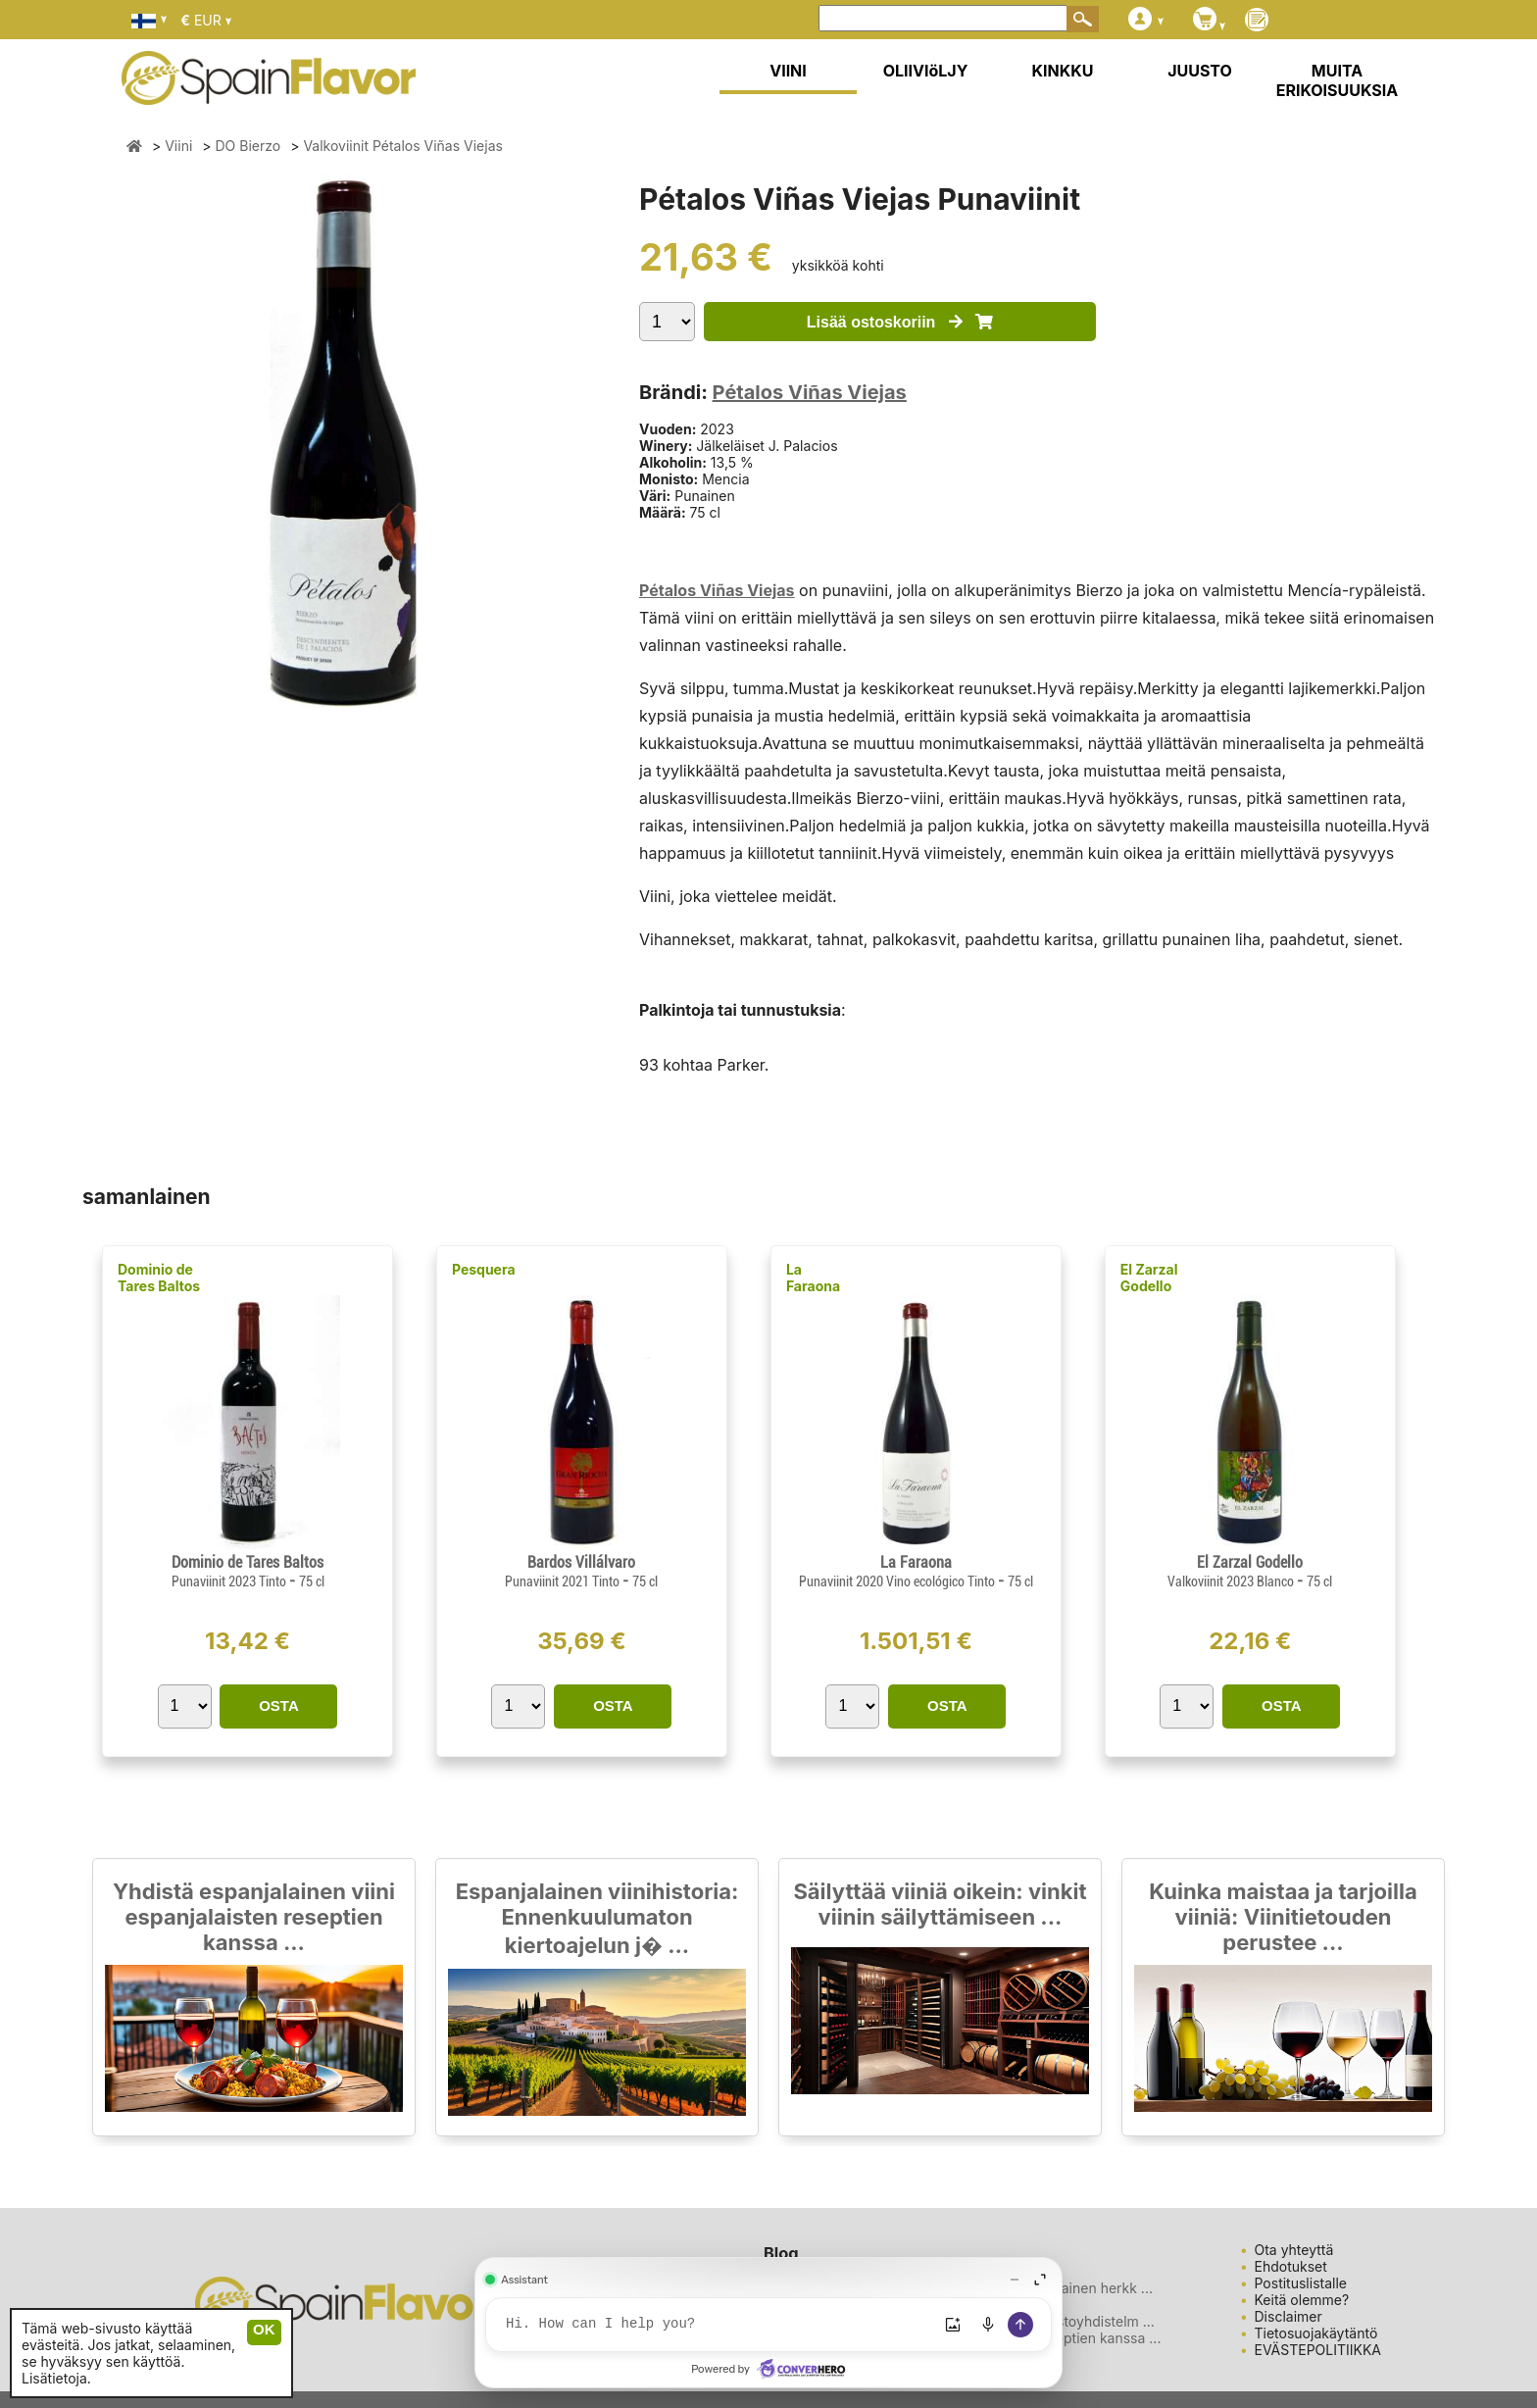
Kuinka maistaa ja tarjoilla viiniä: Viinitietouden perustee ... (1283, 1917)
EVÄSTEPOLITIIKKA (1318, 2349)
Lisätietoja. (56, 2378)
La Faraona (813, 1277)
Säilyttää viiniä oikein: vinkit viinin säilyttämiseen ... (939, 1904)
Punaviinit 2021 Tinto (563, 1581)
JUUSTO (1199, 70)
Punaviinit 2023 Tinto (230, 1581)
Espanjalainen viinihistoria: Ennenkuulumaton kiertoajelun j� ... (597, 1918)
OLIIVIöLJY (925, 70)
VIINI (788, 70)
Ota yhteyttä (1294, 2249)
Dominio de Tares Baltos (159, 1277)
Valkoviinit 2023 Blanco (1232, 1581)
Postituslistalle (1301, 2283)
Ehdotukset (1291, 2266)
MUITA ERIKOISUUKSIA (1337, 80)
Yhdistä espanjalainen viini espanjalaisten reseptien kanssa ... (254, 1917)
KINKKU (1063, 70)
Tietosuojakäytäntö (1316, 2333)
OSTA (279, 1705)
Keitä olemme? (1302, 2299)
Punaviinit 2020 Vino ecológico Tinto (898, 1581)
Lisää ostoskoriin (900, 322)
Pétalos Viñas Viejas (810, 392)
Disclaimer (1288, 2316)
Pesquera (484, 1269)
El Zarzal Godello (1149, 1277)
